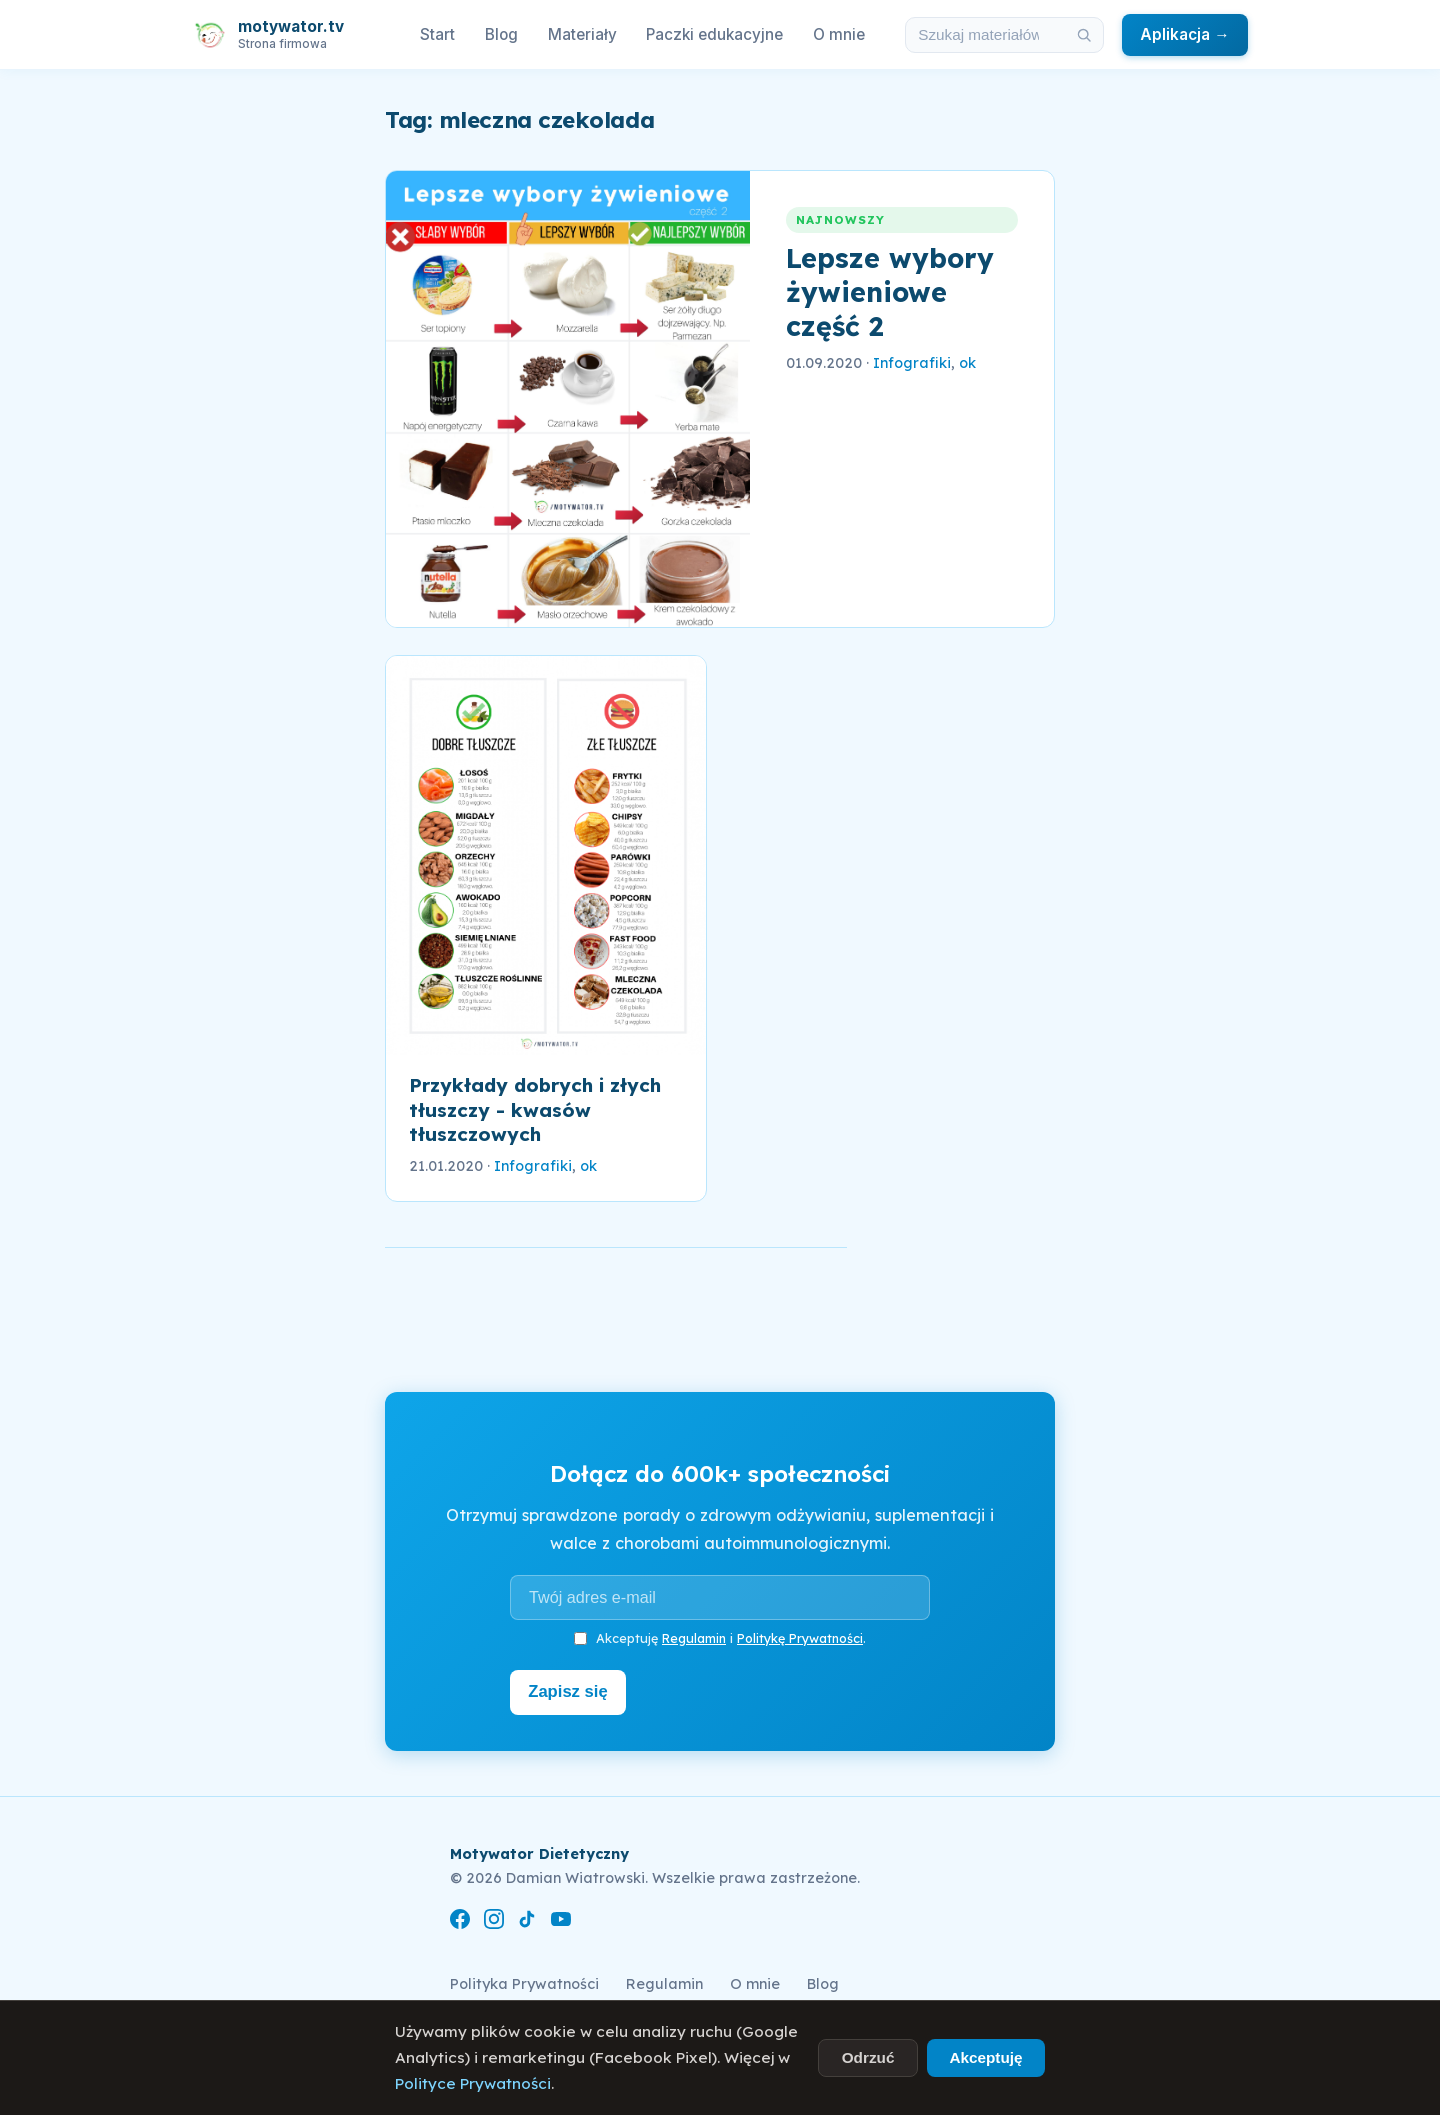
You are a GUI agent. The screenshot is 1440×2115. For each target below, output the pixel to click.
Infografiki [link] (912, 363)
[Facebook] (460, 1919)
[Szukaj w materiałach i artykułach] (986, 35)
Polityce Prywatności (473, 2083)
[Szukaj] (1085, 35)
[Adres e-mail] (720, 1597)
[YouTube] (561, 1919)
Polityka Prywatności (524, 1981)
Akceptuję (985, 2057)
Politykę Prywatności (800, 1638)
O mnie (839, 34)
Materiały (582, 34)
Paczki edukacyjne (714, 34)
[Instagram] (494, 1919)
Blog (501, 34)
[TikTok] (527, 1919)
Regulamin (694, 1638)
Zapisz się (571, 1690)
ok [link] (967, 363)
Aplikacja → (1184, 34)
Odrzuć (868, 2057)
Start (437, 34)
